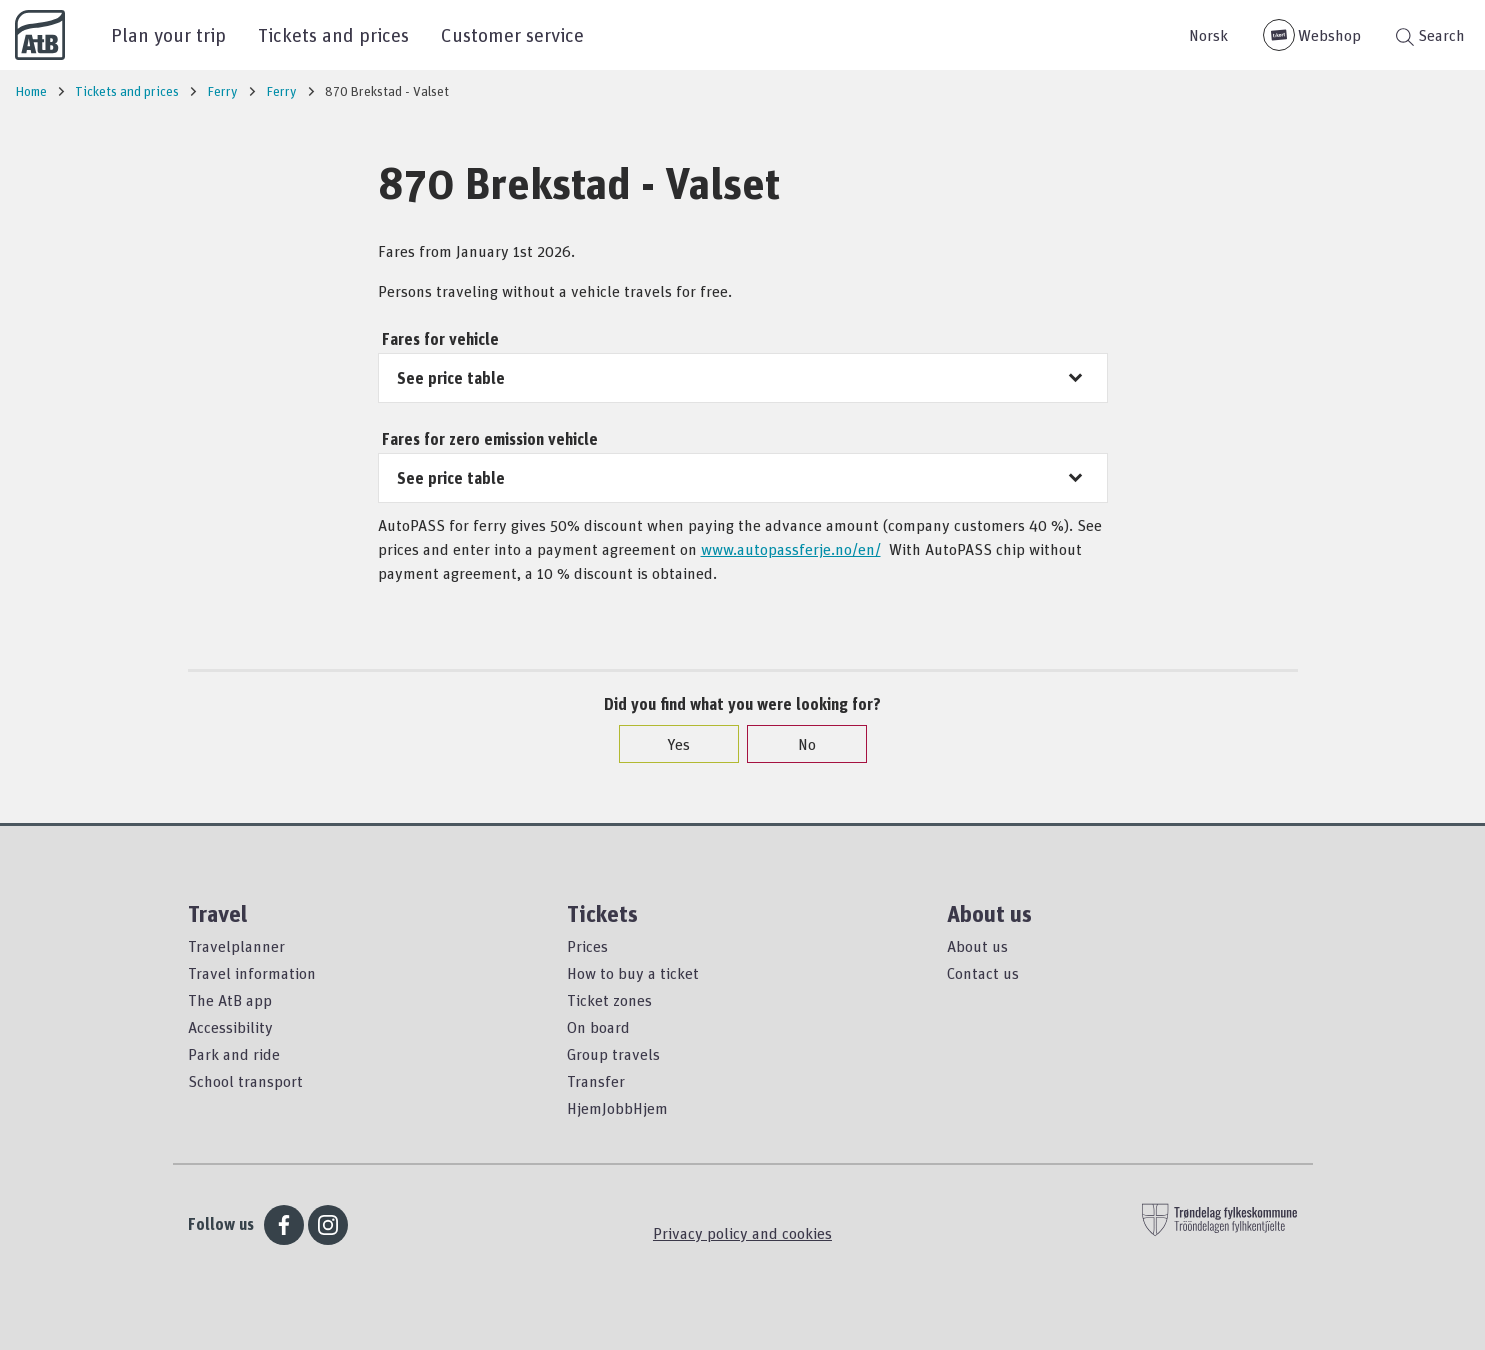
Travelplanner (236, 946)
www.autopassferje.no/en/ (791, 549)
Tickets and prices (333, 34)
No (797, 744)
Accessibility (230, 1027)
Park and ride (234, 1054)
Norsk (1208, 35)
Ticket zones (609, 1000)
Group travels (613, 1054)
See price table (451, 378)
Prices (587, 946)
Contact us (983, 973)
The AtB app (230, 1000)
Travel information (252, 973)
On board (598, 1027)
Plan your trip (168, 34)
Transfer (596, 1081)
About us (977, 946)
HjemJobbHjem (617, 1108)
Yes (668, 744)
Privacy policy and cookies (742, 1233)
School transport (245, 1081)
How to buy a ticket (633, 973)
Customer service (512, 34)
